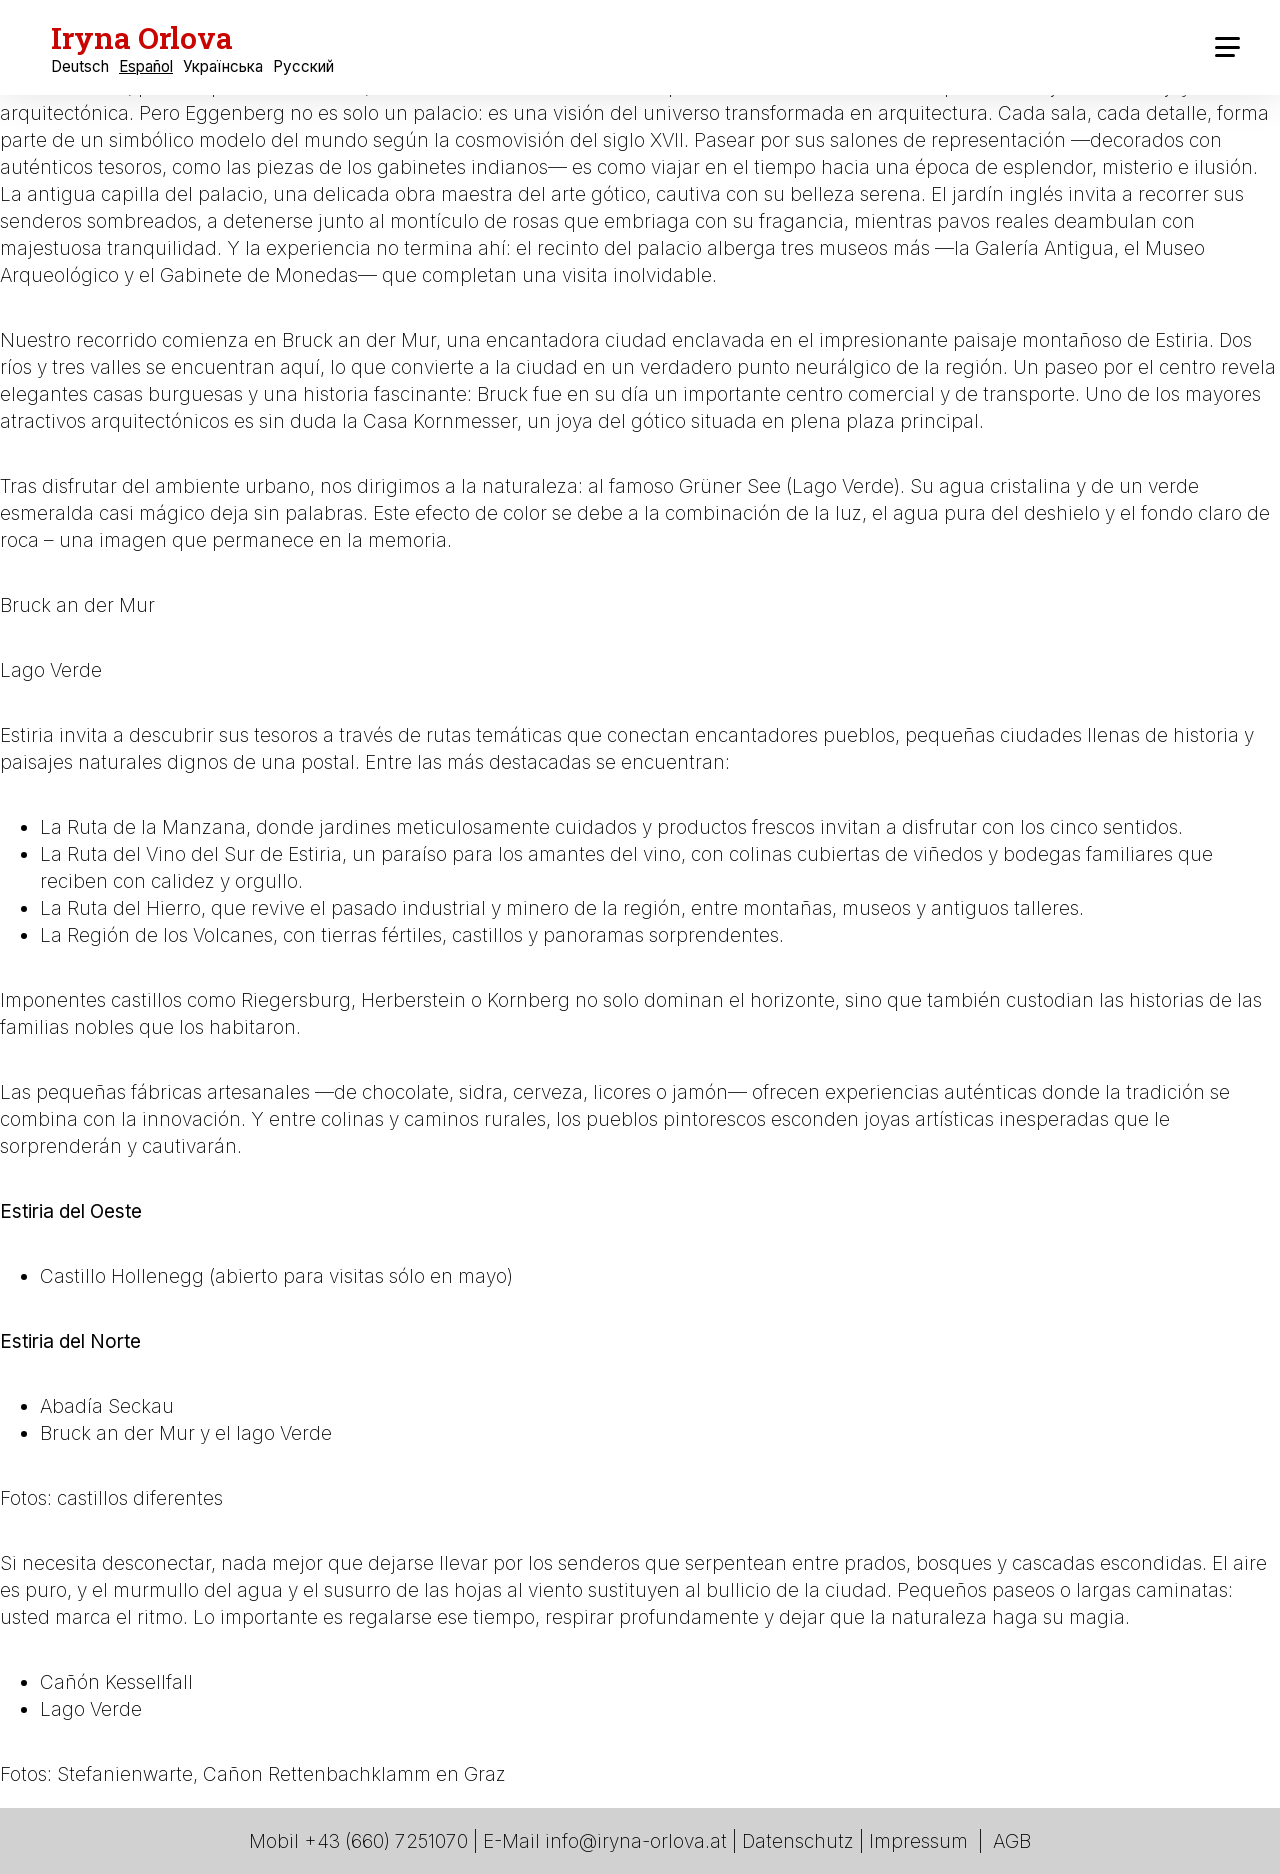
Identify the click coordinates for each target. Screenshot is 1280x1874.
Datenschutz (798, 1841)
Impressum (918, 1841)
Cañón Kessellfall (116, 1682)
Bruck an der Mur (77, 605)
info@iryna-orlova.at (636, 1841)
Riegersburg (296, 1000)
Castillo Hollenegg (122, 1276)
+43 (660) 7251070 (386, 1841)
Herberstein (413, 1000)
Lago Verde (51, 670)
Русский (303, 67)
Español (146, 67)
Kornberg (528, 1000)
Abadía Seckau (107, 1406)
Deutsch (80, 67)
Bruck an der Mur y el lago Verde (186, 1433)
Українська (223, 67)
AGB (1012, 1841)
